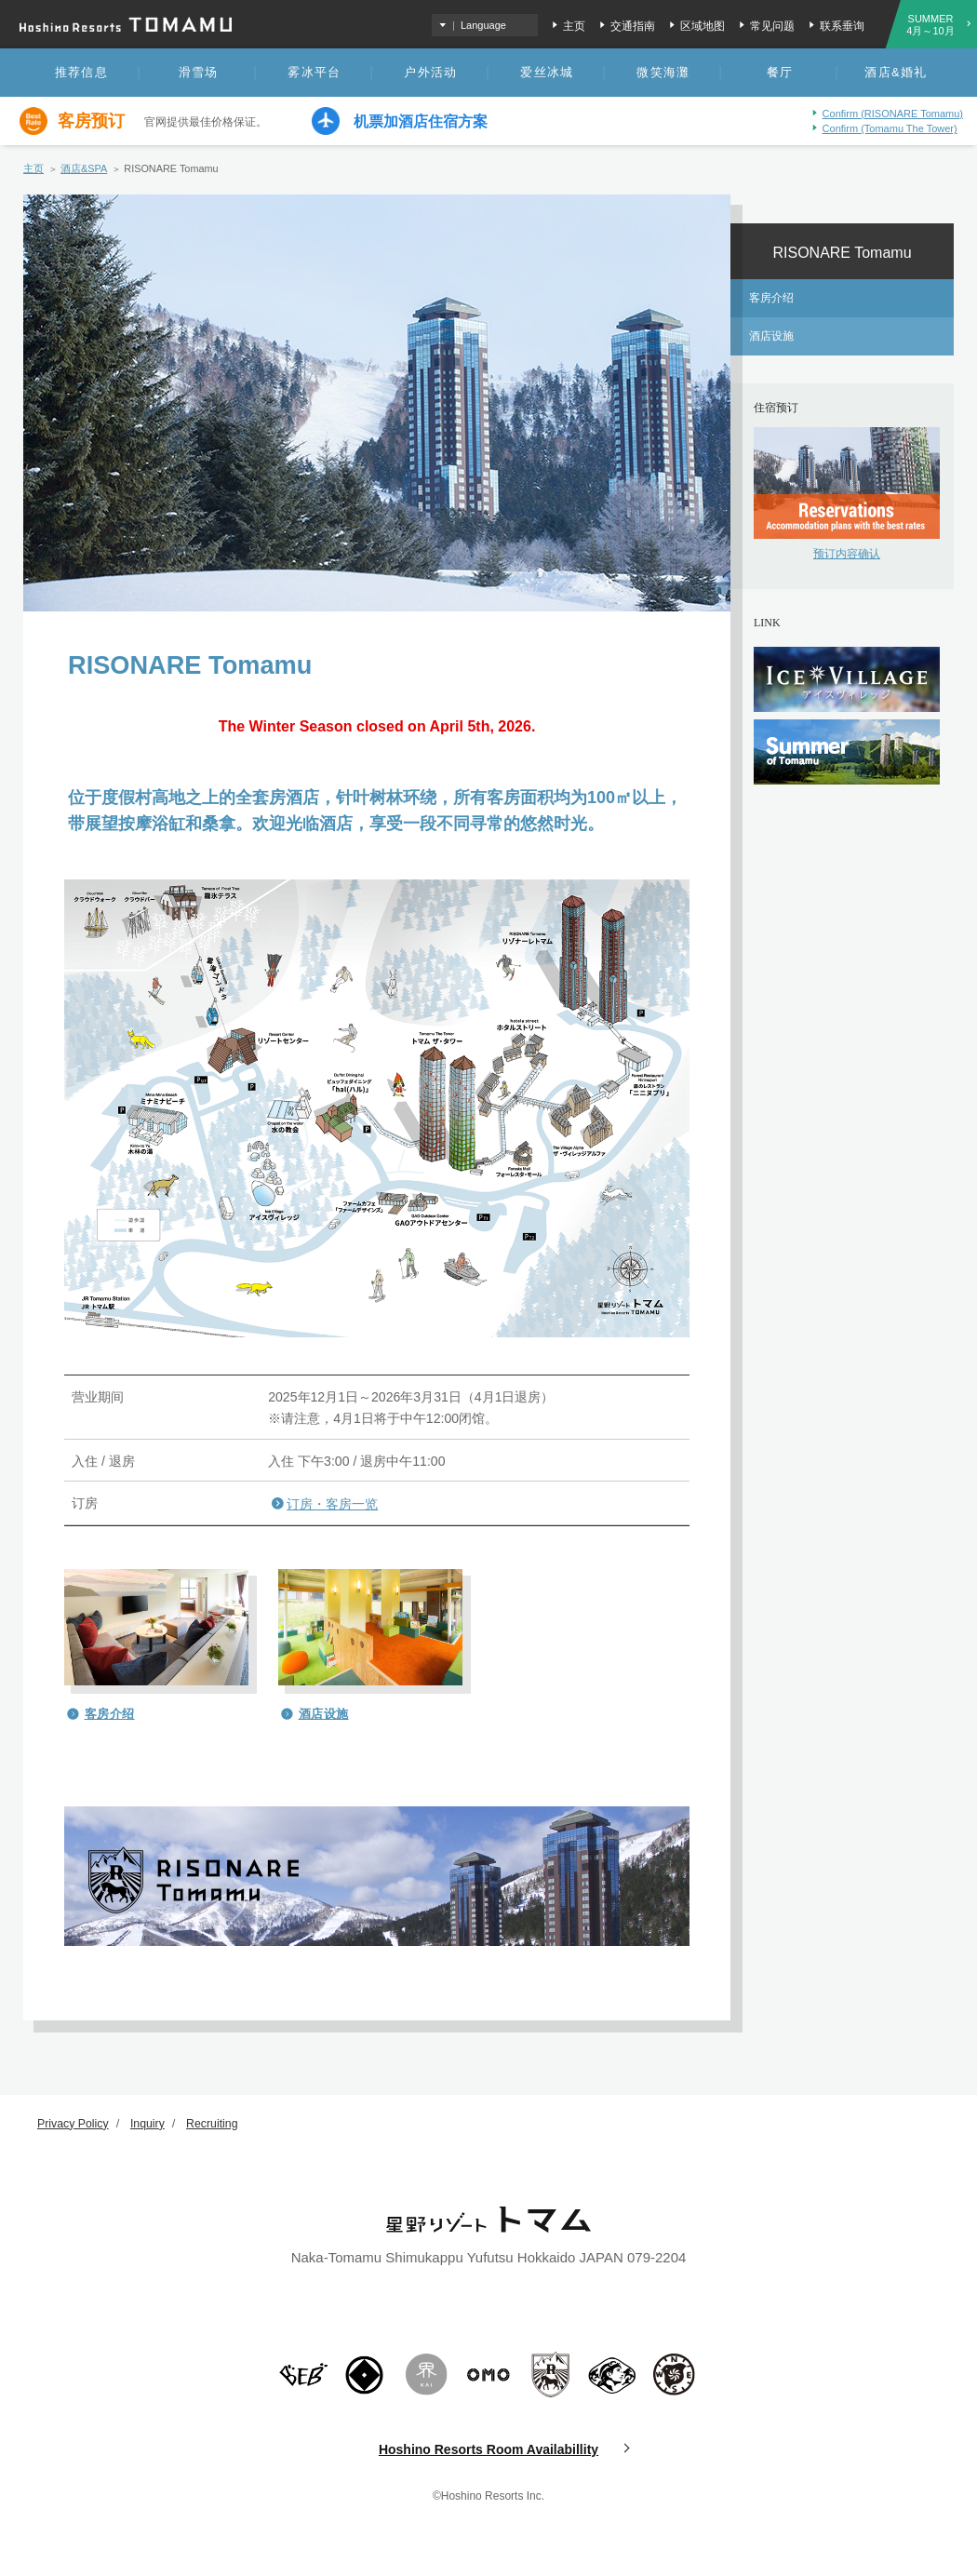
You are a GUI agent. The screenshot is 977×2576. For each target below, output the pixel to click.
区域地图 (702, 26)
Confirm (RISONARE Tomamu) (893, 113)
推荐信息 (81, 72)
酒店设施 (324, 1714)
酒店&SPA (83, 168)
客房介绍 (110, 1714)
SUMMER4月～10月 (930, 24)
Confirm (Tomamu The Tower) (890, 128)
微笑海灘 (662, 72)
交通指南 (632, 26)
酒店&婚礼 (895, 72)
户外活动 (430, 72)
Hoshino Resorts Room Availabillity (488, 2449)
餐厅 (780, 72)
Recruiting (219, 2123)
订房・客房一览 (332, 1503)
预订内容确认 (846, 553)
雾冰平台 (314, 72)
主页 (574, 26)
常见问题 (772, 26)
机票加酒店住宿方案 (421, 121)
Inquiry (152, 2123)
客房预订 (91, 121)
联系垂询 (842, 26)
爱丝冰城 (546, 72)
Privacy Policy (75, 2123)
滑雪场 (199, 72)
